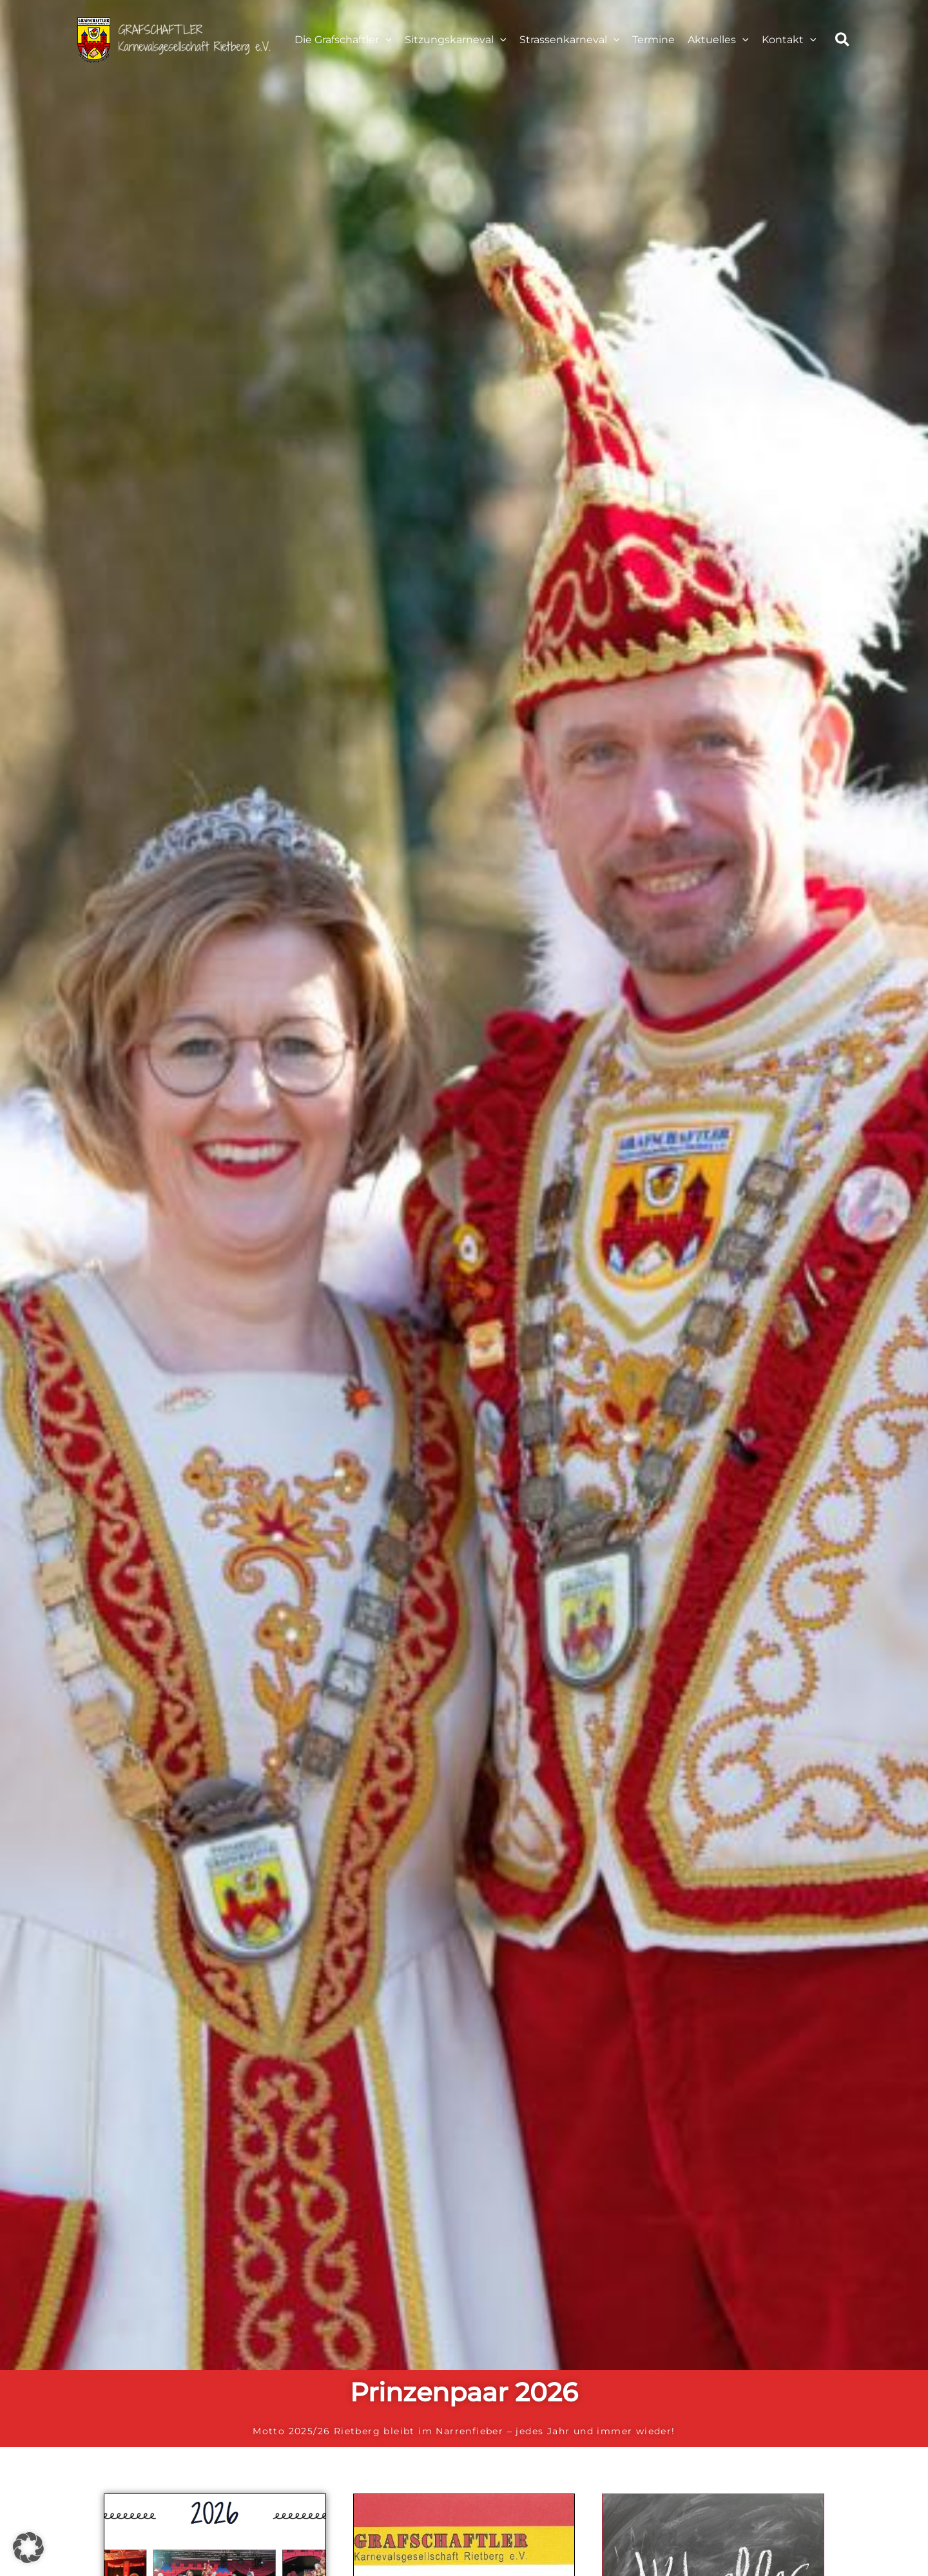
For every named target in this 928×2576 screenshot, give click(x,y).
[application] (385, 40)
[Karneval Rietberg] (174, 38)
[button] (843, 41)
